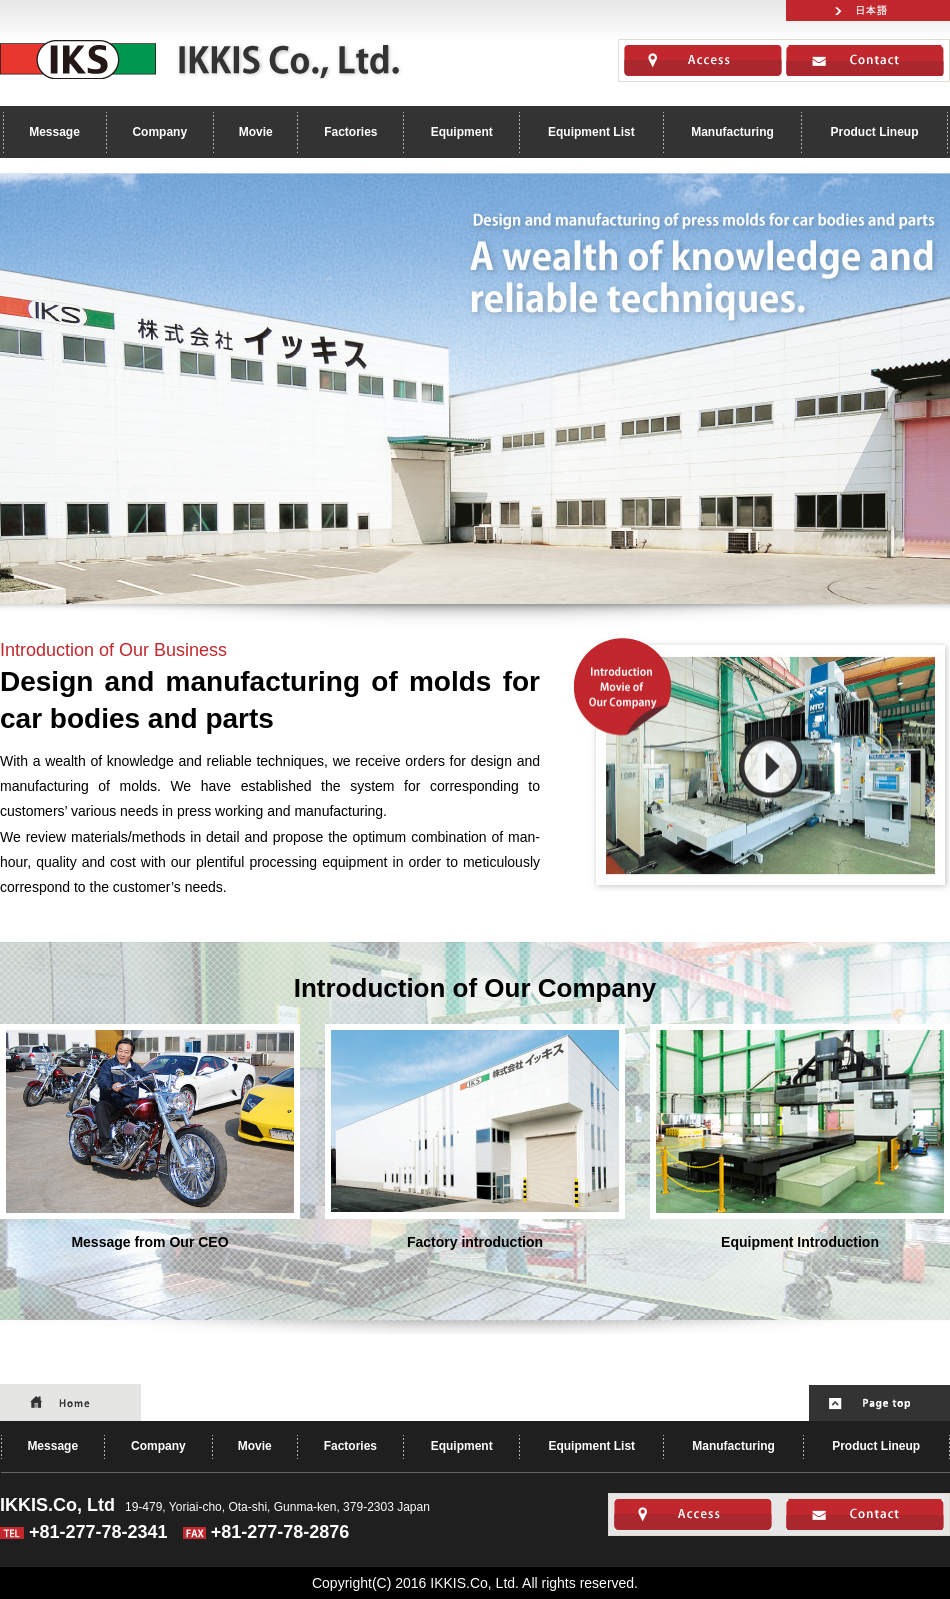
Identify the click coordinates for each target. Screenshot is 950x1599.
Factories (350, 132)
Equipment (462, 132)
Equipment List (591, 132)
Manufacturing (732, 132)
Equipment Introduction (800, 1137)
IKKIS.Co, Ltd (204, 59)
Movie (256, 132)
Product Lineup (874, 132)
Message (54, 132)
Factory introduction (475, 1137)
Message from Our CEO (150, 1137)
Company (159, 132)
